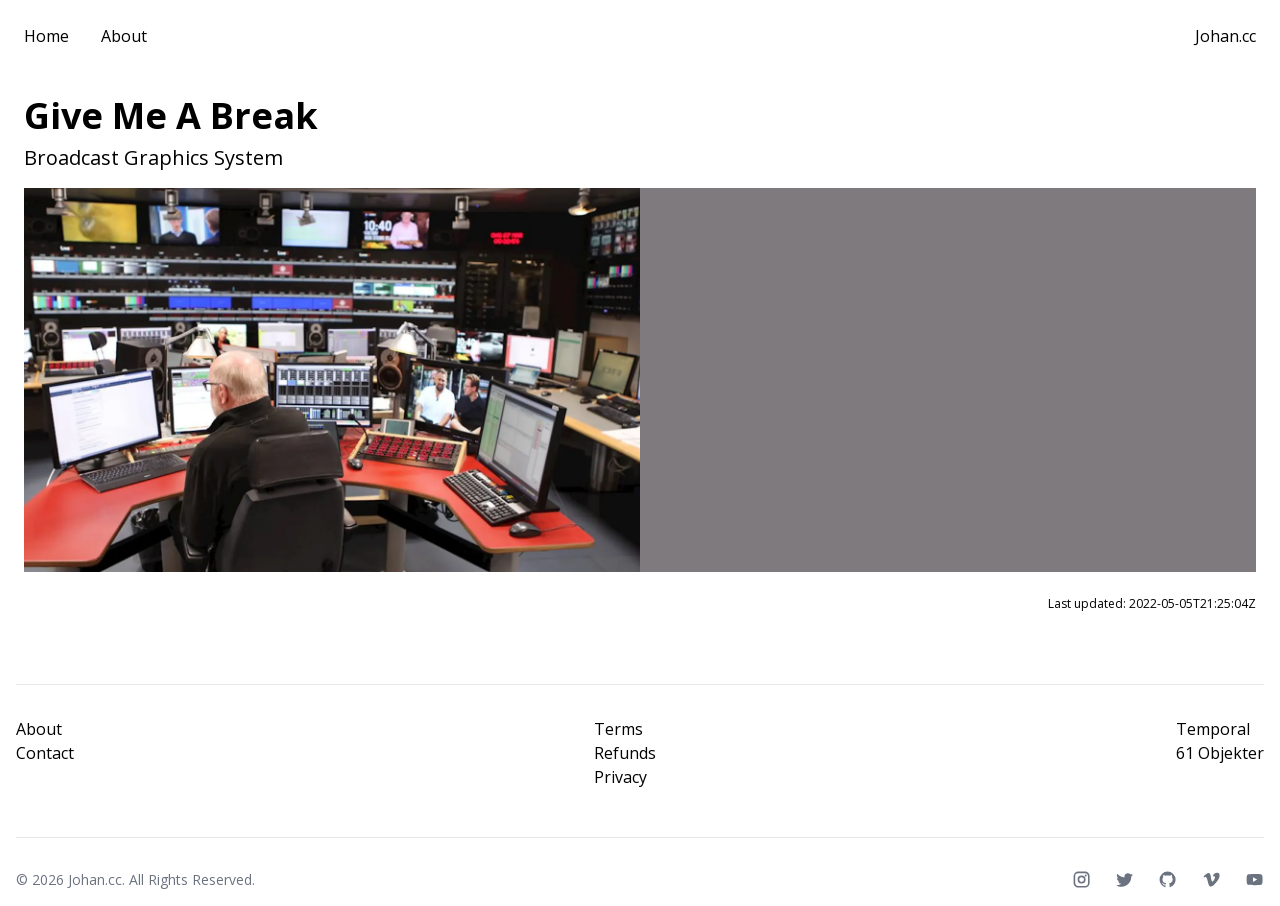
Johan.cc (1225, 36)
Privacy (620, 777)
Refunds (625, 753)
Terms (618, 729)
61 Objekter (1220, 753)
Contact (45, 753)
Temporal (1213, 729)
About (124, 36)
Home (46, 36)
